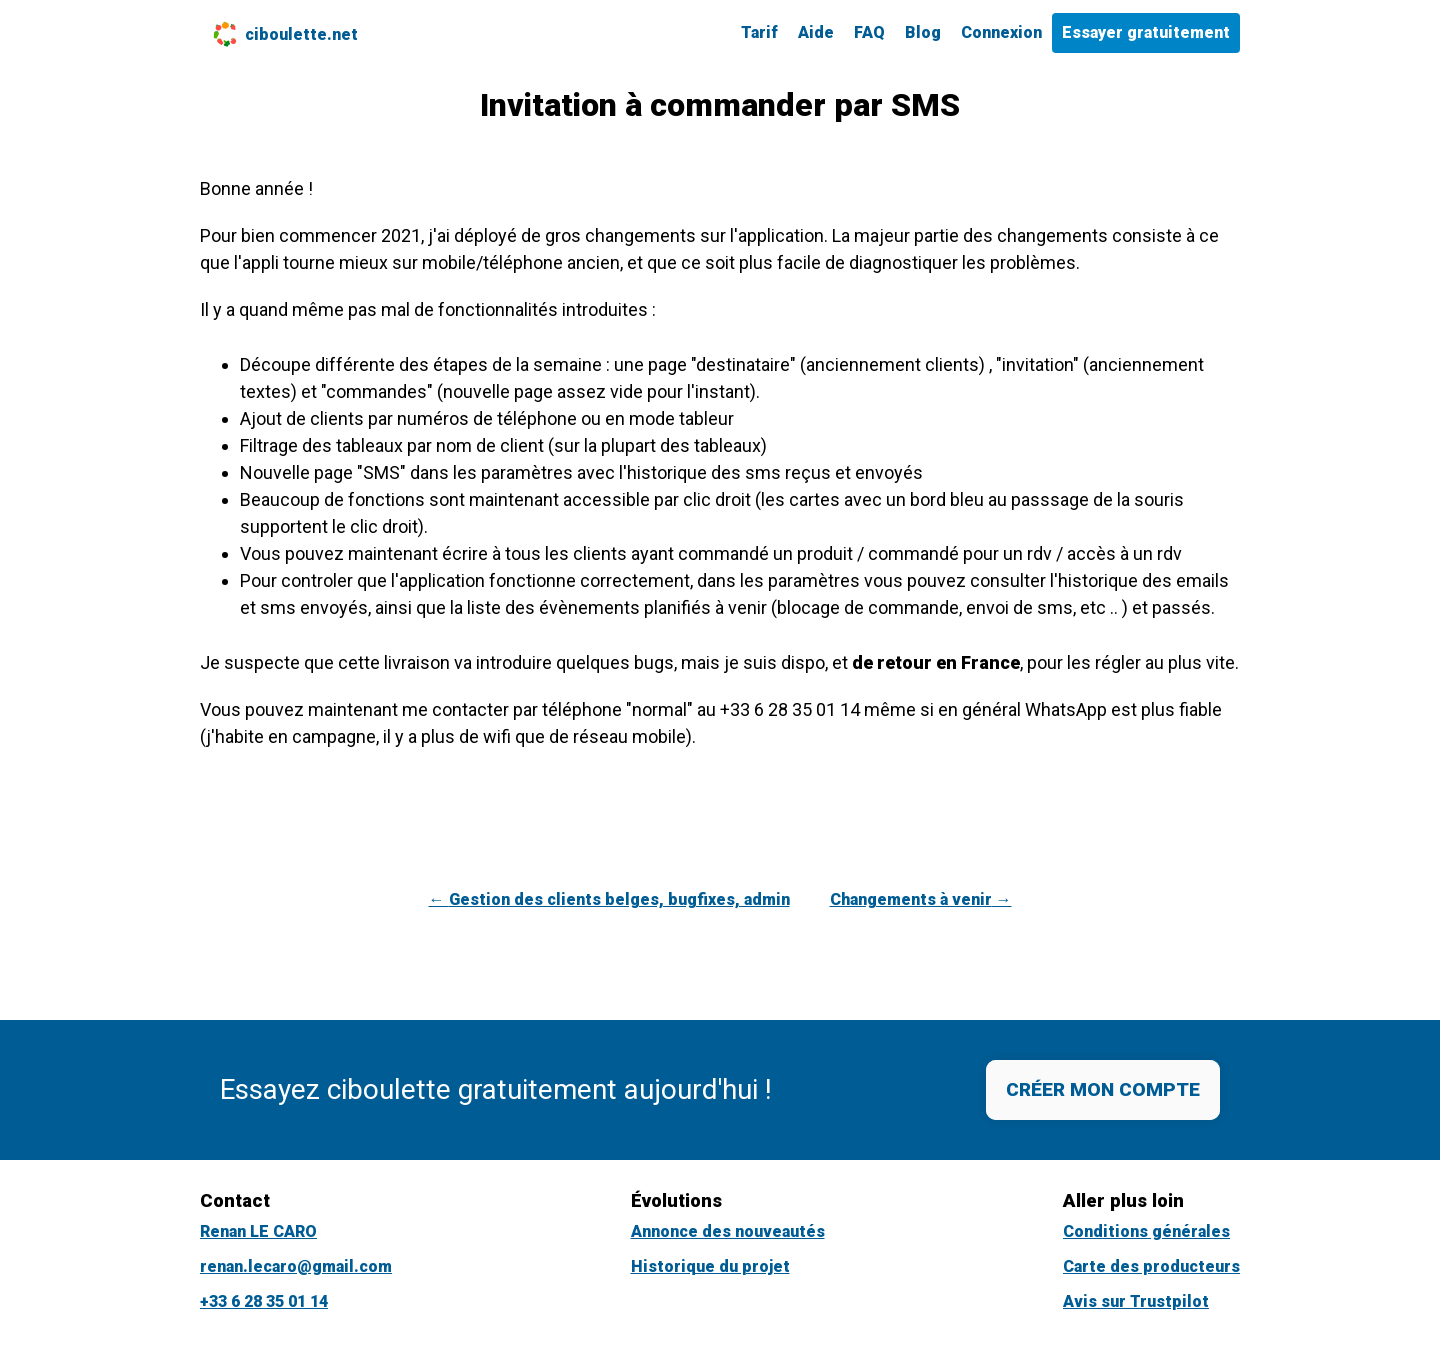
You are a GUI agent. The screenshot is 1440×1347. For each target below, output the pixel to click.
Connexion (1001, 32)
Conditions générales (1146, 1231)
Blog (923, 32)
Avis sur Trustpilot (1136, 1301)
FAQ (869, 32)
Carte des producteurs (1151, 1266)
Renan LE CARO (258, 1231)
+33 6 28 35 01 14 (264, 1301)
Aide (816, 32)
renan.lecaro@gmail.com (296, 1266)
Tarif (759, 32)
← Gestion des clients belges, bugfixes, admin (609, 899)
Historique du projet (710, 1266)
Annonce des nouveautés (728, 1231)
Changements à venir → (921, 899)
